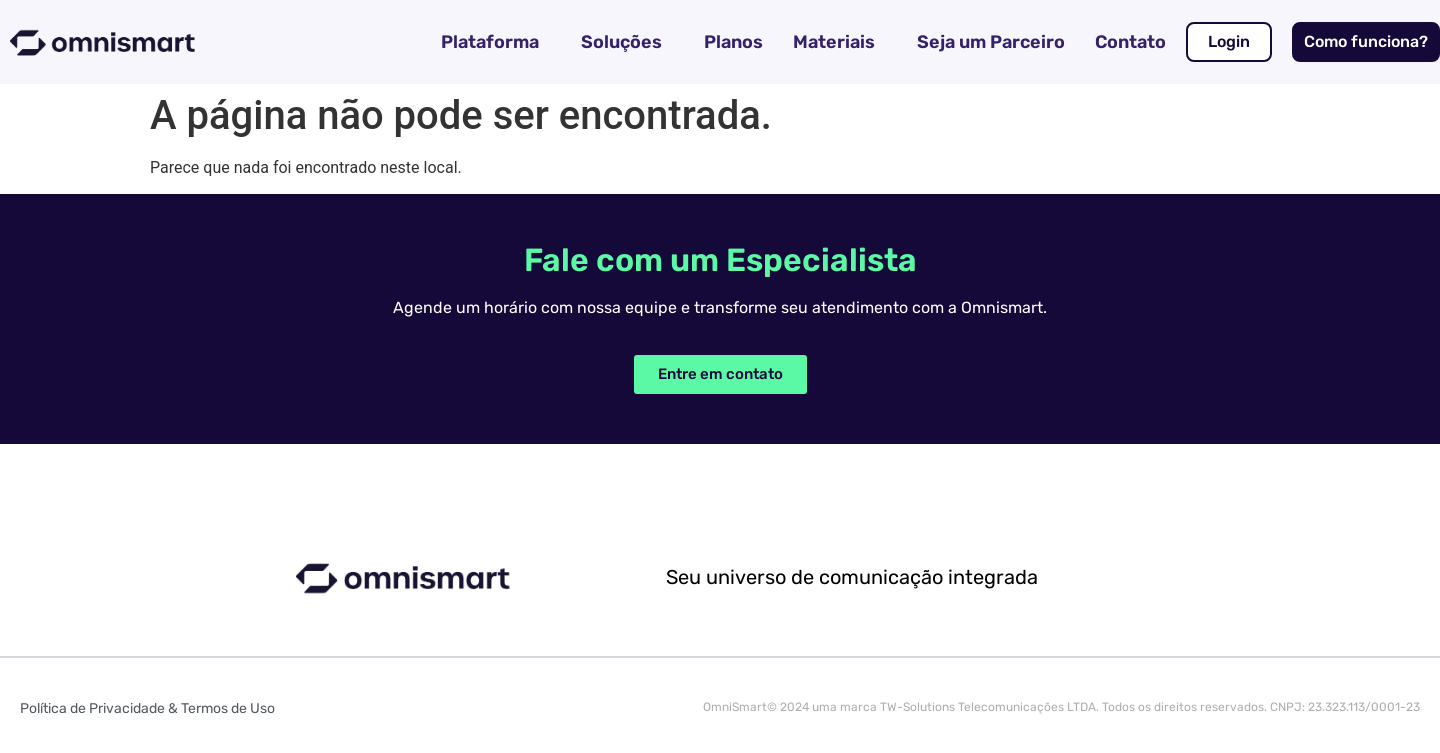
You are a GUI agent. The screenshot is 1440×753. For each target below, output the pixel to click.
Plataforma (490, 42)
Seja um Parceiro (991, 42)
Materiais (834, 42)
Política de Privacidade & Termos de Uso (147, 708)
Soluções (621, 42)
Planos (733, 42)
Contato (1130, 42)
